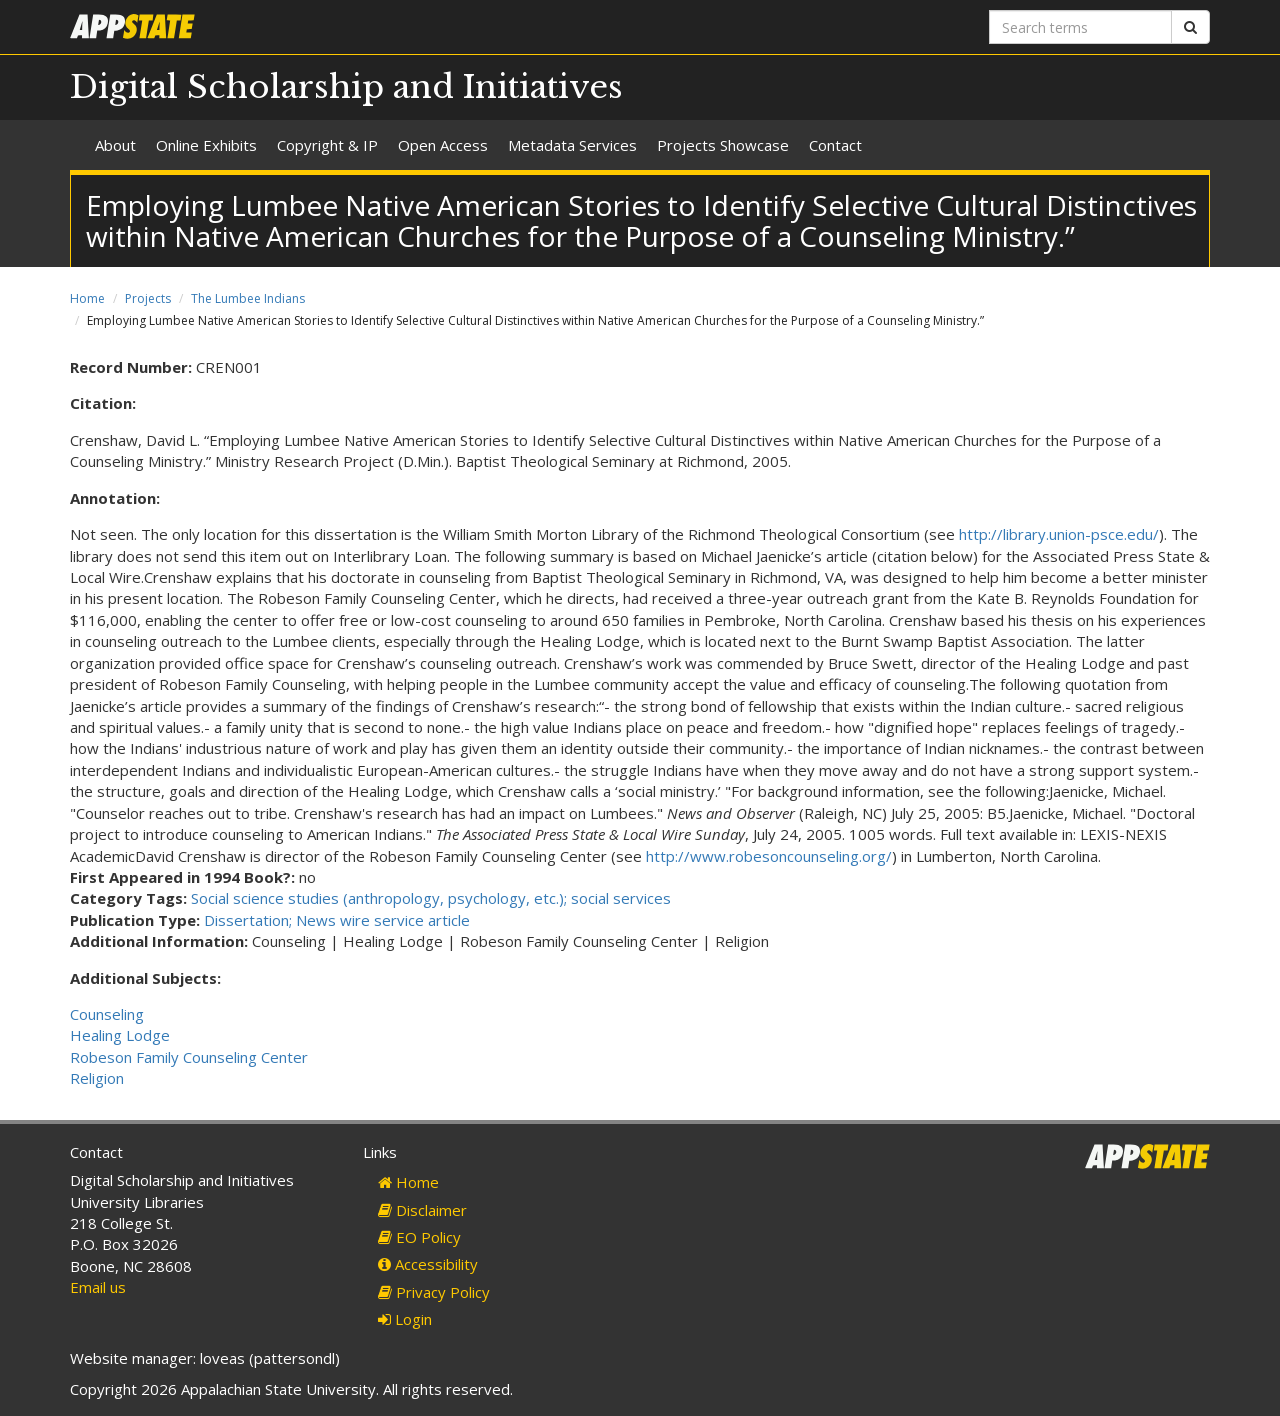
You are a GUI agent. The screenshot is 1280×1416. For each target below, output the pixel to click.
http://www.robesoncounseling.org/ (769, 856)
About (115, 145)
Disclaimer (422, 1210)
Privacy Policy (434, 1292)
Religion (97, 1078)
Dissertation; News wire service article (337, 920)
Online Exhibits (206, 145)
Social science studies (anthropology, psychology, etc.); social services (431, 898)
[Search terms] (1080, 27)
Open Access (443, 145)
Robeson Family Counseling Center (189, 1057)
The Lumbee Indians (248, 298)
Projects (148, 298)
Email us (98, 1287)
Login (405, 1319)
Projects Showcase (723, 145)
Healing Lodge (120, 1035)
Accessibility (428, 1264)
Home (87, 298)
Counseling (107, 1014)
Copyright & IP (327, 145)
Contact (835, 145)
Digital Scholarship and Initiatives (346, 87)
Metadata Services (572, 145)
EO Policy (419, 1237)
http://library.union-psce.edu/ (1059, 534)
